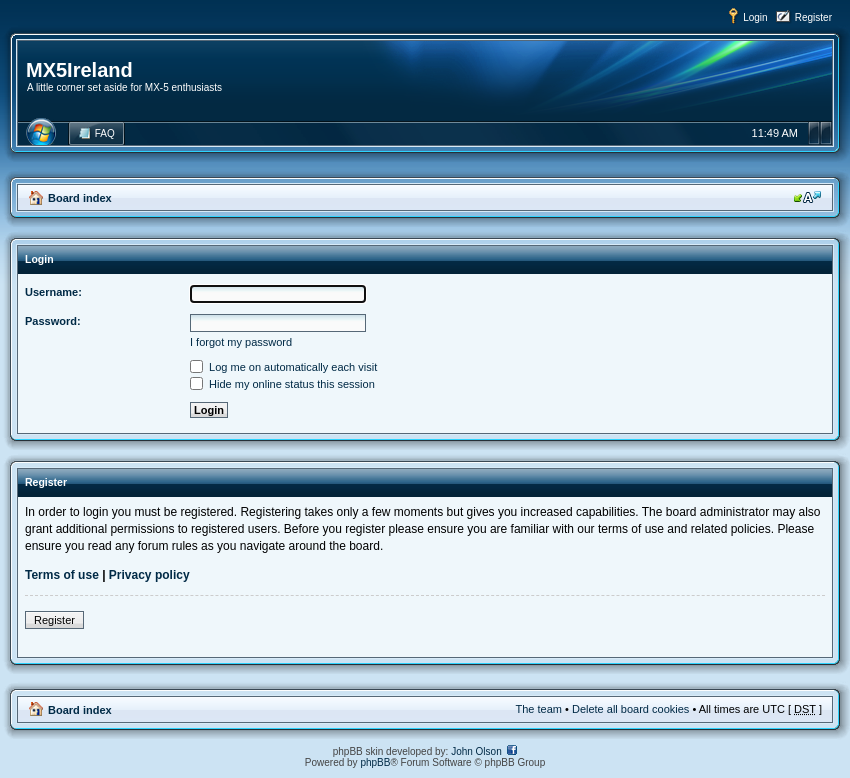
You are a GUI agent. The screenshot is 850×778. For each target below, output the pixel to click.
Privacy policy (149, 575)
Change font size (807, 197)
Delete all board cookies (630, 709)
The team (539, 709)
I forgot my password (241, 342)
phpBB (375, 762)
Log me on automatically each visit (283, 367)
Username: (53, 292)
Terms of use (62, 575)
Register (813, 17)
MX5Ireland (79, 70)
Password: (53, 321)
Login (755, 17)
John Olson (476, 751)
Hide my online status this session (282, 384)
